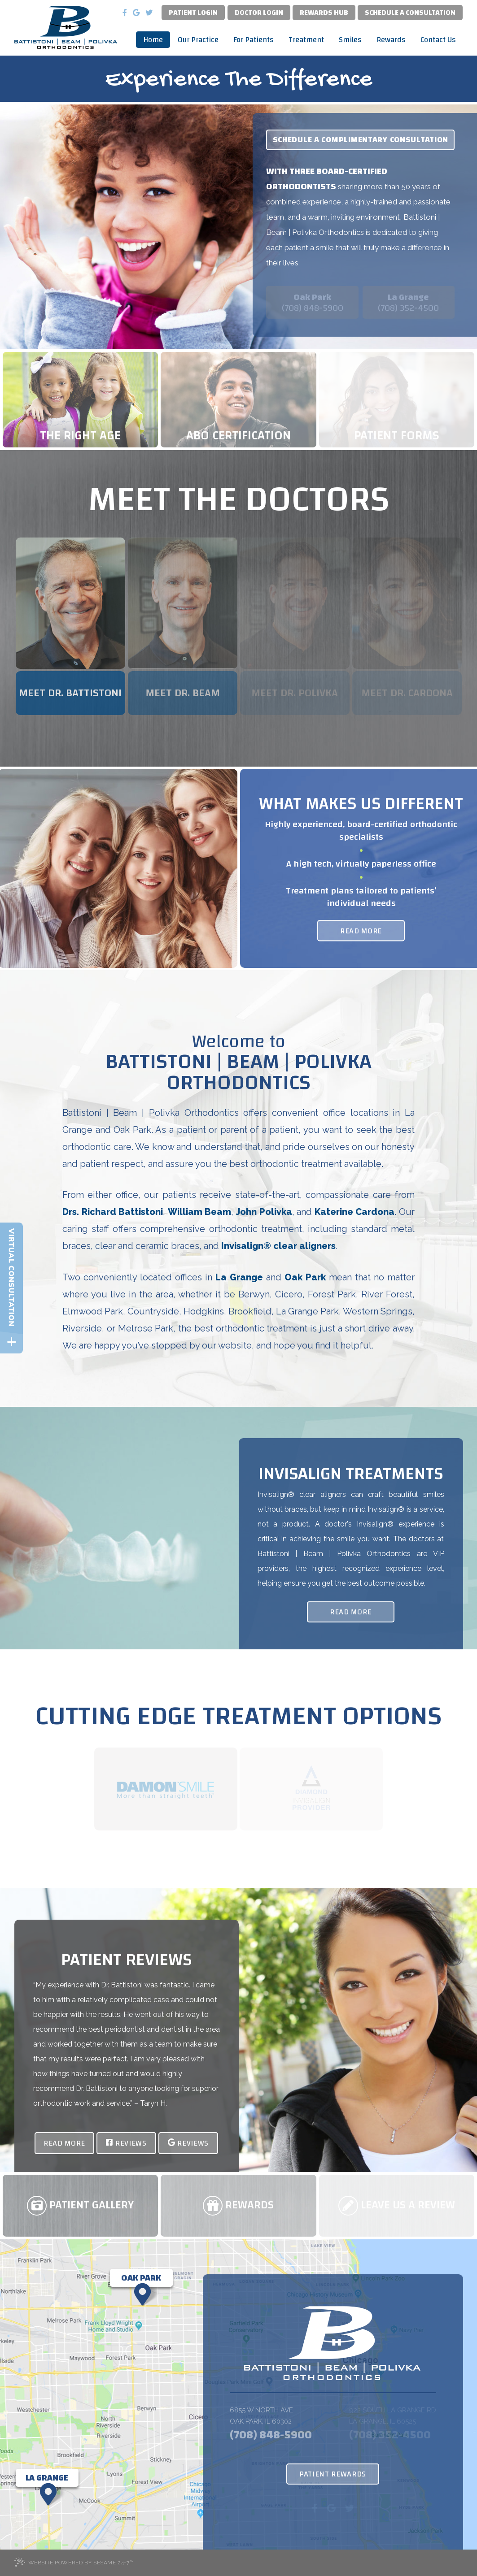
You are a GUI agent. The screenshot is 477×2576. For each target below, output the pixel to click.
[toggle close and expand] (11, 1342)
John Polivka (264, 1211)
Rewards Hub (324, 12)
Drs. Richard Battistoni (112, 1211)
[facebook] (125, 12)
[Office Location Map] (141, 2278)
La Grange (239, 1277)
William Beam (200, 1211)
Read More (361, 930)
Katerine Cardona (355, 1211)
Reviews (126, 2143)
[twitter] (149, 12)
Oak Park (305, 1277)
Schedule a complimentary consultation (361, 139)
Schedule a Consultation (410, 12)
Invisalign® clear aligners (278, 1245)
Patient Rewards (332, 2474)
